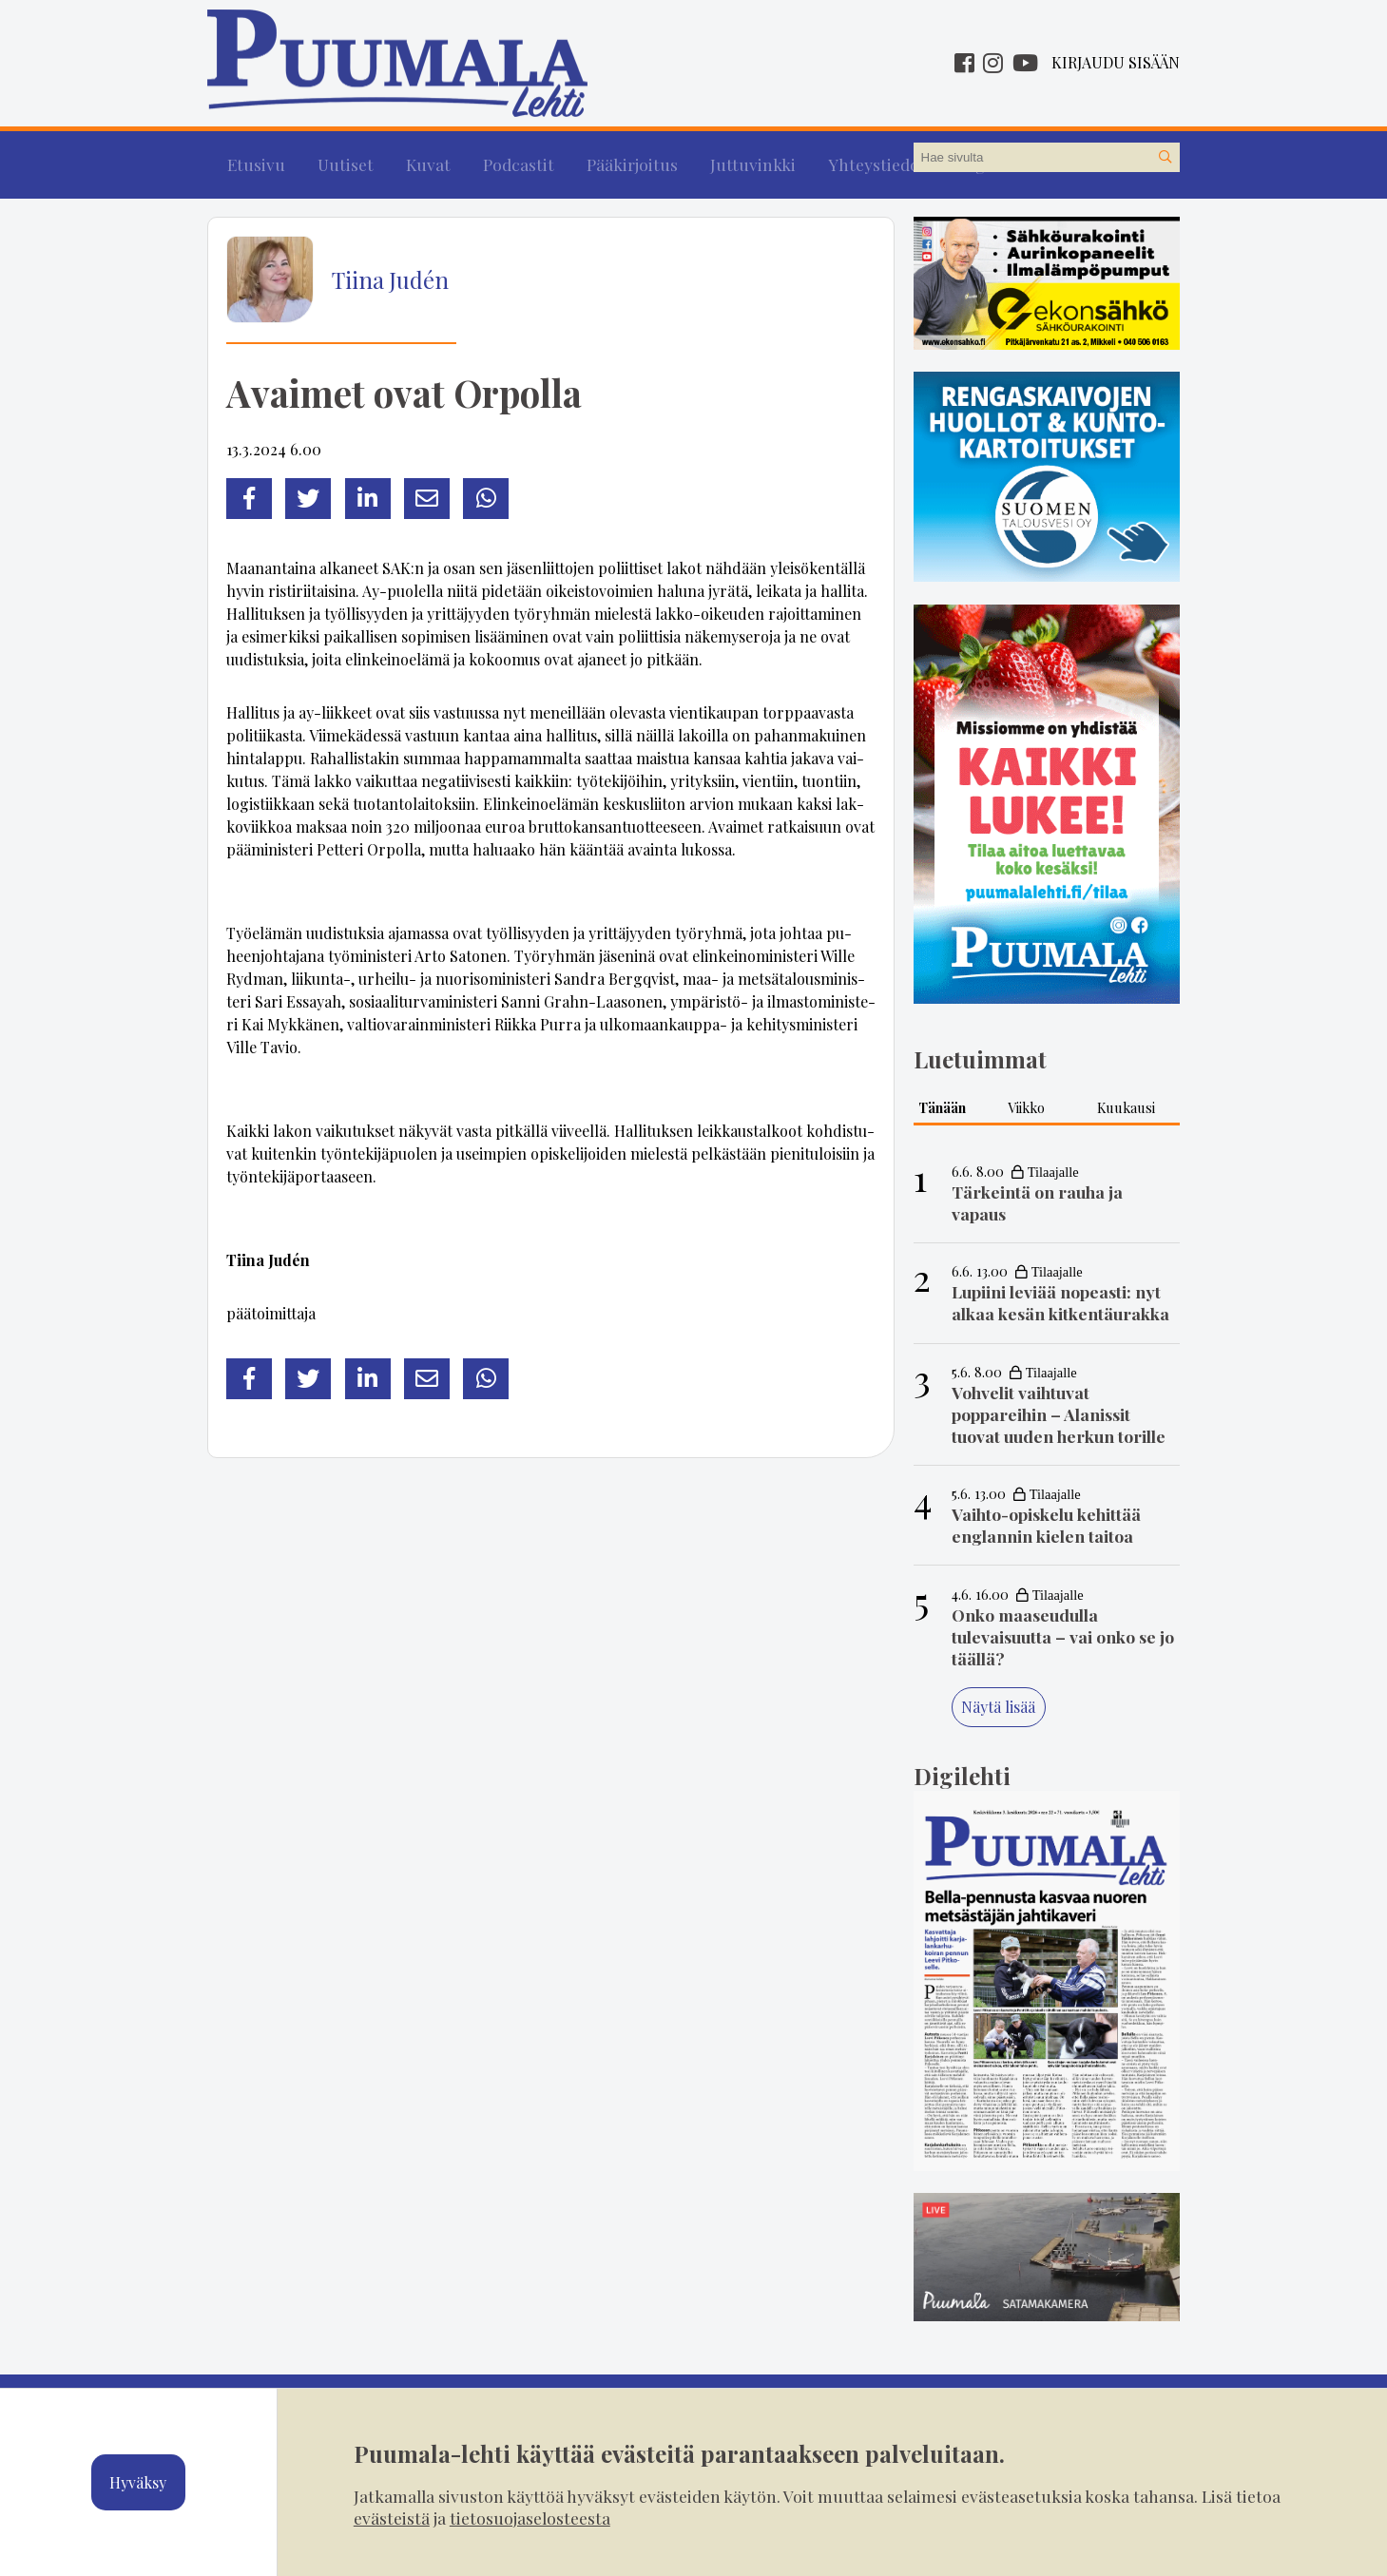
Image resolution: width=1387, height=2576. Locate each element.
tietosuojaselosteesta (530, 2517)
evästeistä (392, 2517)
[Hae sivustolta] (1164, 158)
